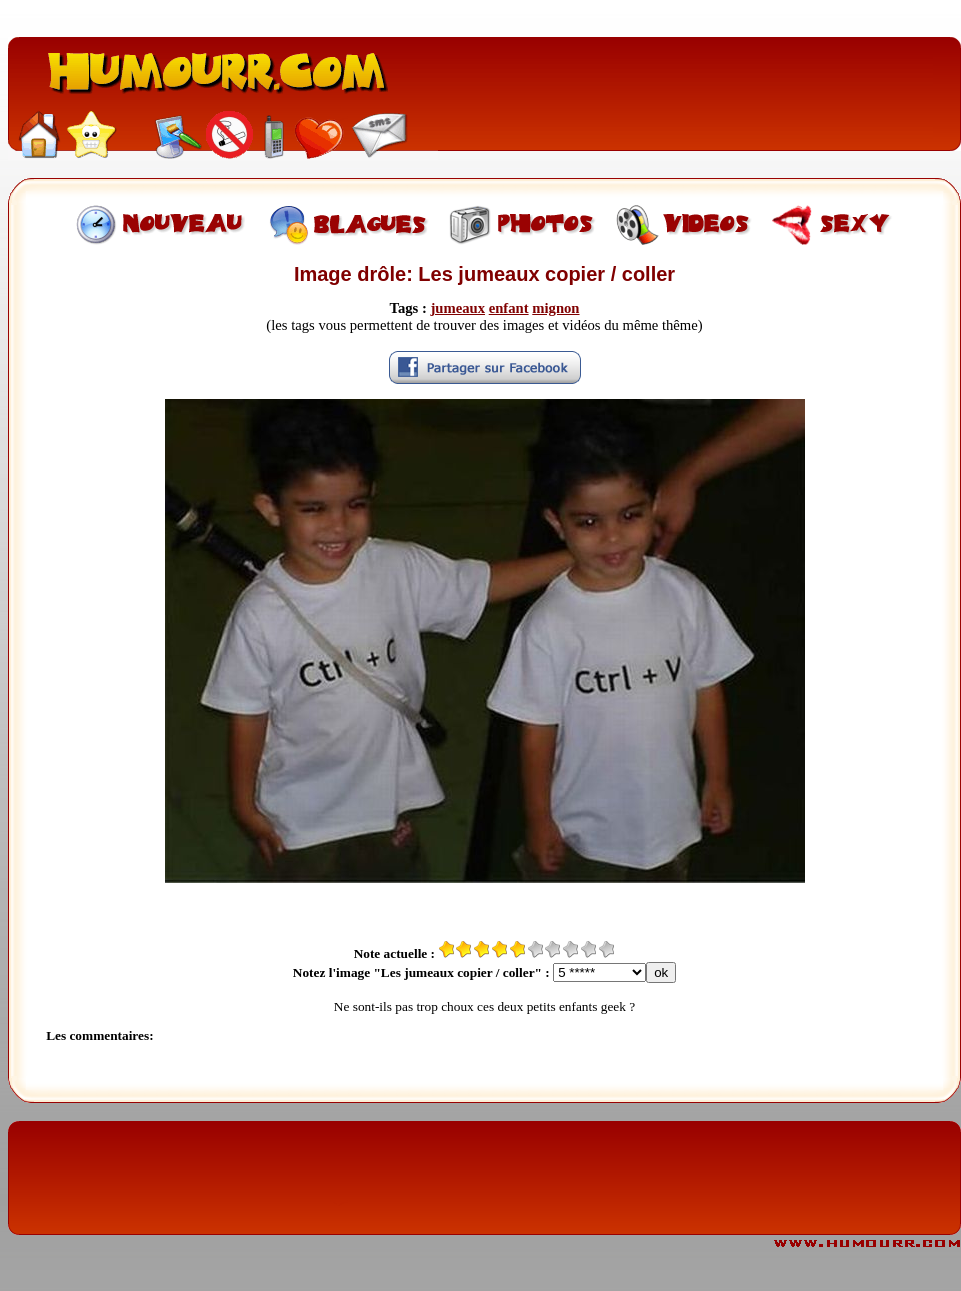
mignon (555, 308)
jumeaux (457, 308)
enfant (509, 308)
